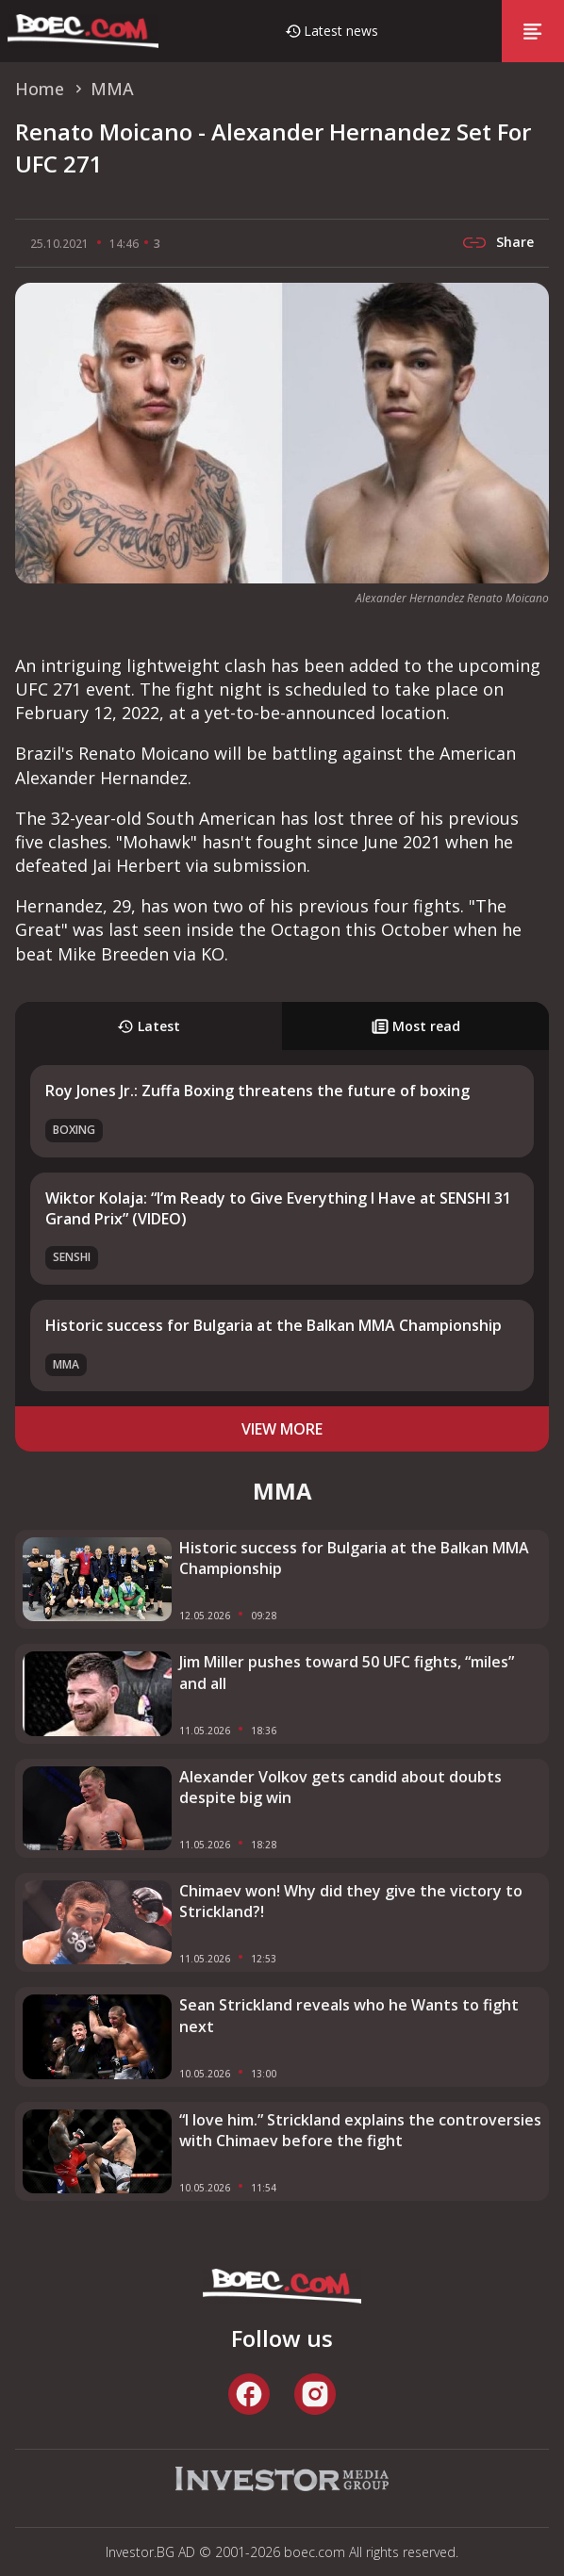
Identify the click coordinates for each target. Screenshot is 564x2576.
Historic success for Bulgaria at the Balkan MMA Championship (273, 1325)
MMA (66, 1364)
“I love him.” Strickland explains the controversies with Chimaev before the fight (360, 2130)
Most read (416, 1026)
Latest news (341, 31)
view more (282, 1429)
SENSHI (72, 1257)
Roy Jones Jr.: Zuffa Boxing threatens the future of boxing (257, 1090)
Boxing (74, 1130)
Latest (148, 1026)
